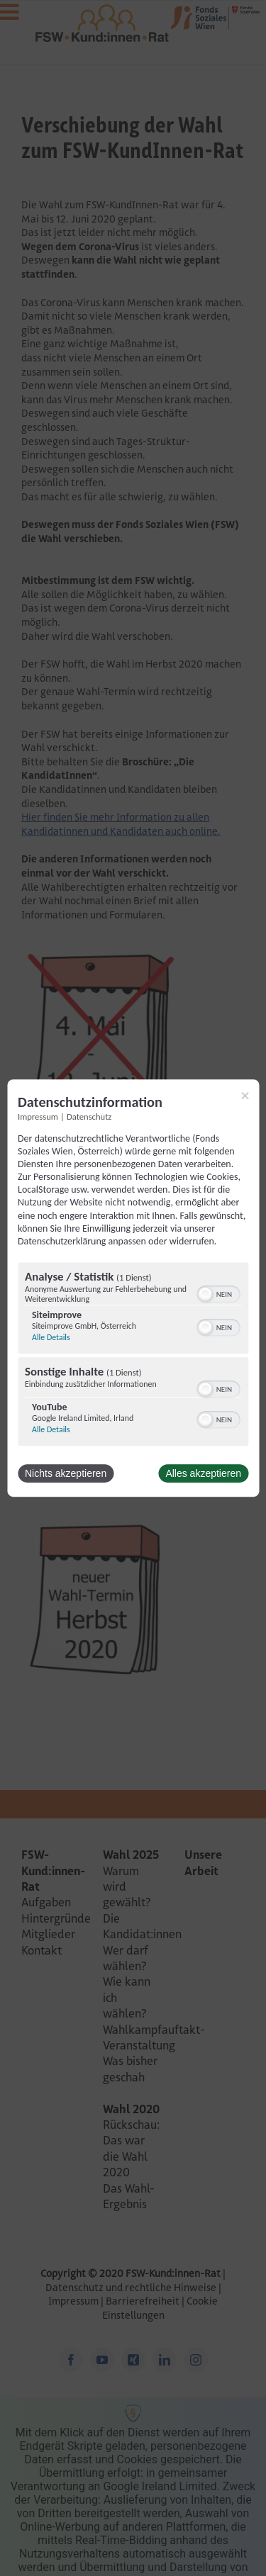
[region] (133, 1355)
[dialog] (133, 1288)
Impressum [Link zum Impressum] (38, 1116)
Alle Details (51, 1337)
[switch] (218, 1292)
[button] (205, 1294)
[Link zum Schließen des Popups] (244, 1095)
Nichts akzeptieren (65, 1473)
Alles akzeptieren (203, 1473)
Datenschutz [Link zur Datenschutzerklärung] (89, 1116)
